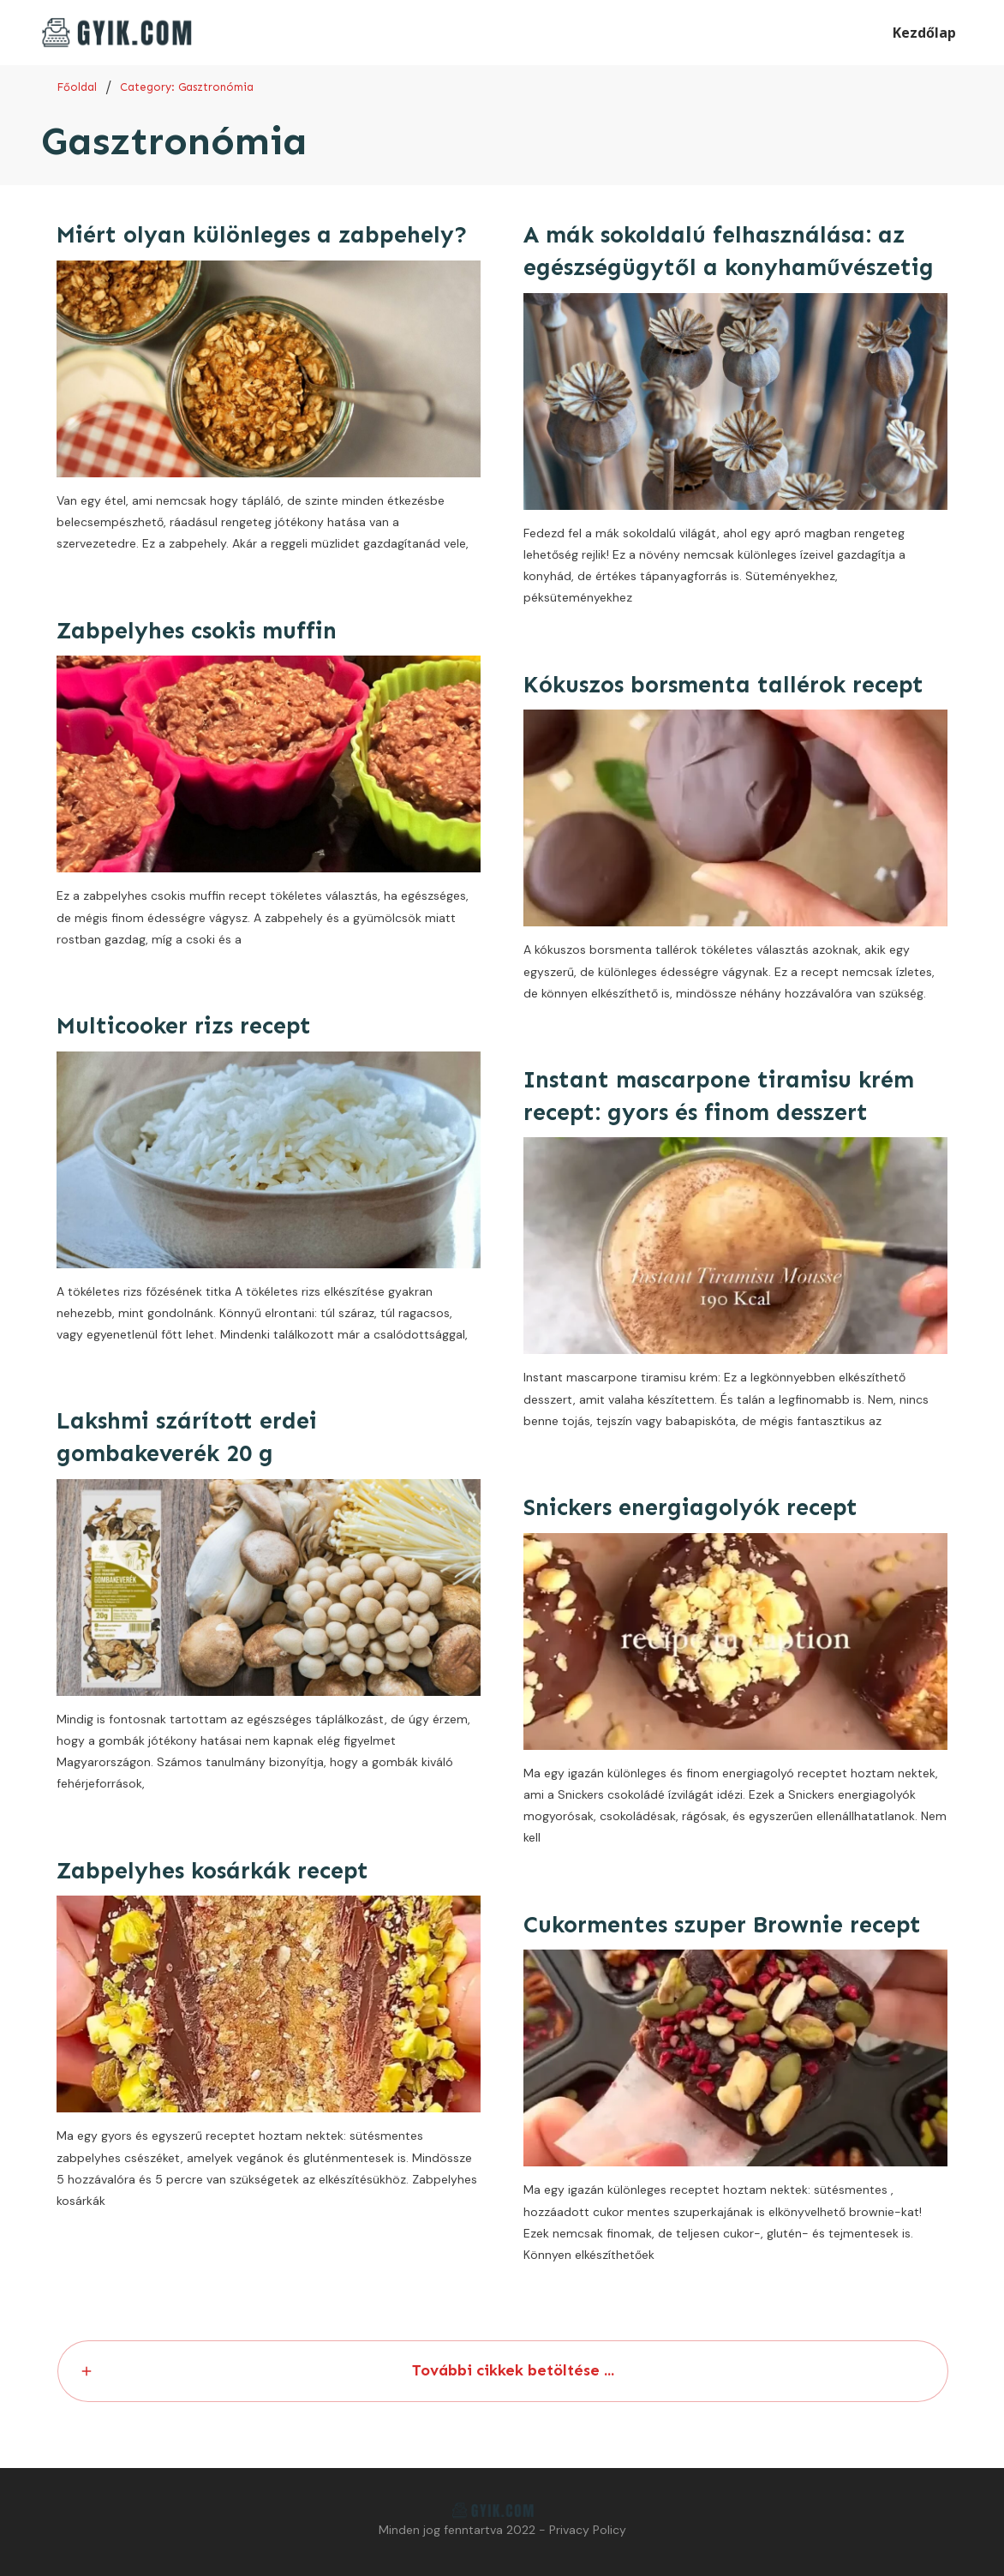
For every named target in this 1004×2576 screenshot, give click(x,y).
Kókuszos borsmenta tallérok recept (723, 684)
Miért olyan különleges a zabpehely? (262, 235)
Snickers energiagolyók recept (690, 1507)
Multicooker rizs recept (184, 1025)
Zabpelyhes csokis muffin (197, 630)
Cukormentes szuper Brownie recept (722, 1924)
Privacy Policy (587, 2529)
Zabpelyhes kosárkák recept (212, 1870)
